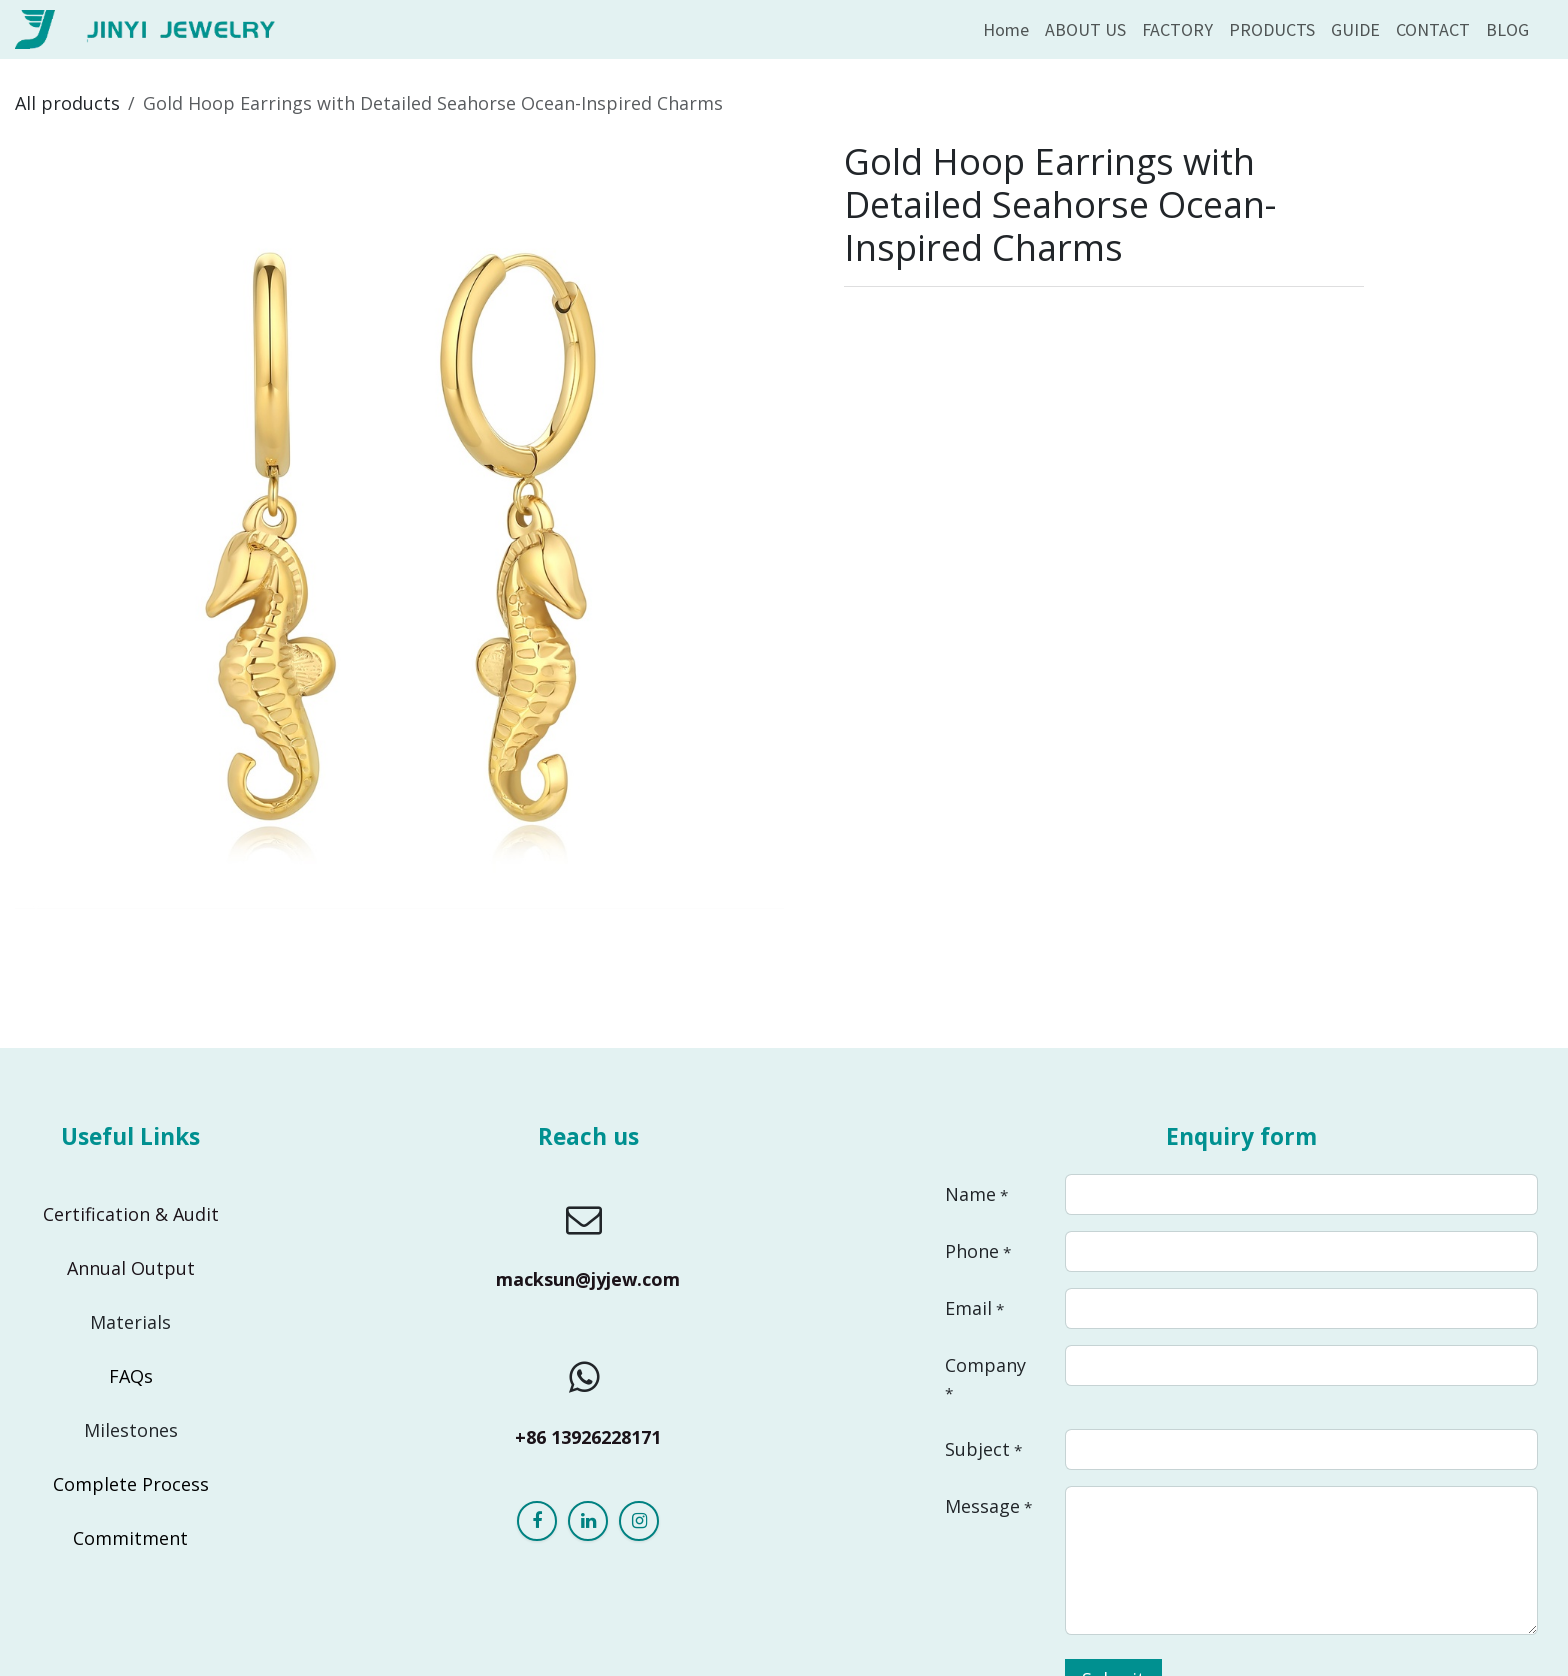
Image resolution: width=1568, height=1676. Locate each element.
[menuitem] (1006, 29)
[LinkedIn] (588, 1521)
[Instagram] (639, 1521)
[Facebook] (537, 1521)
